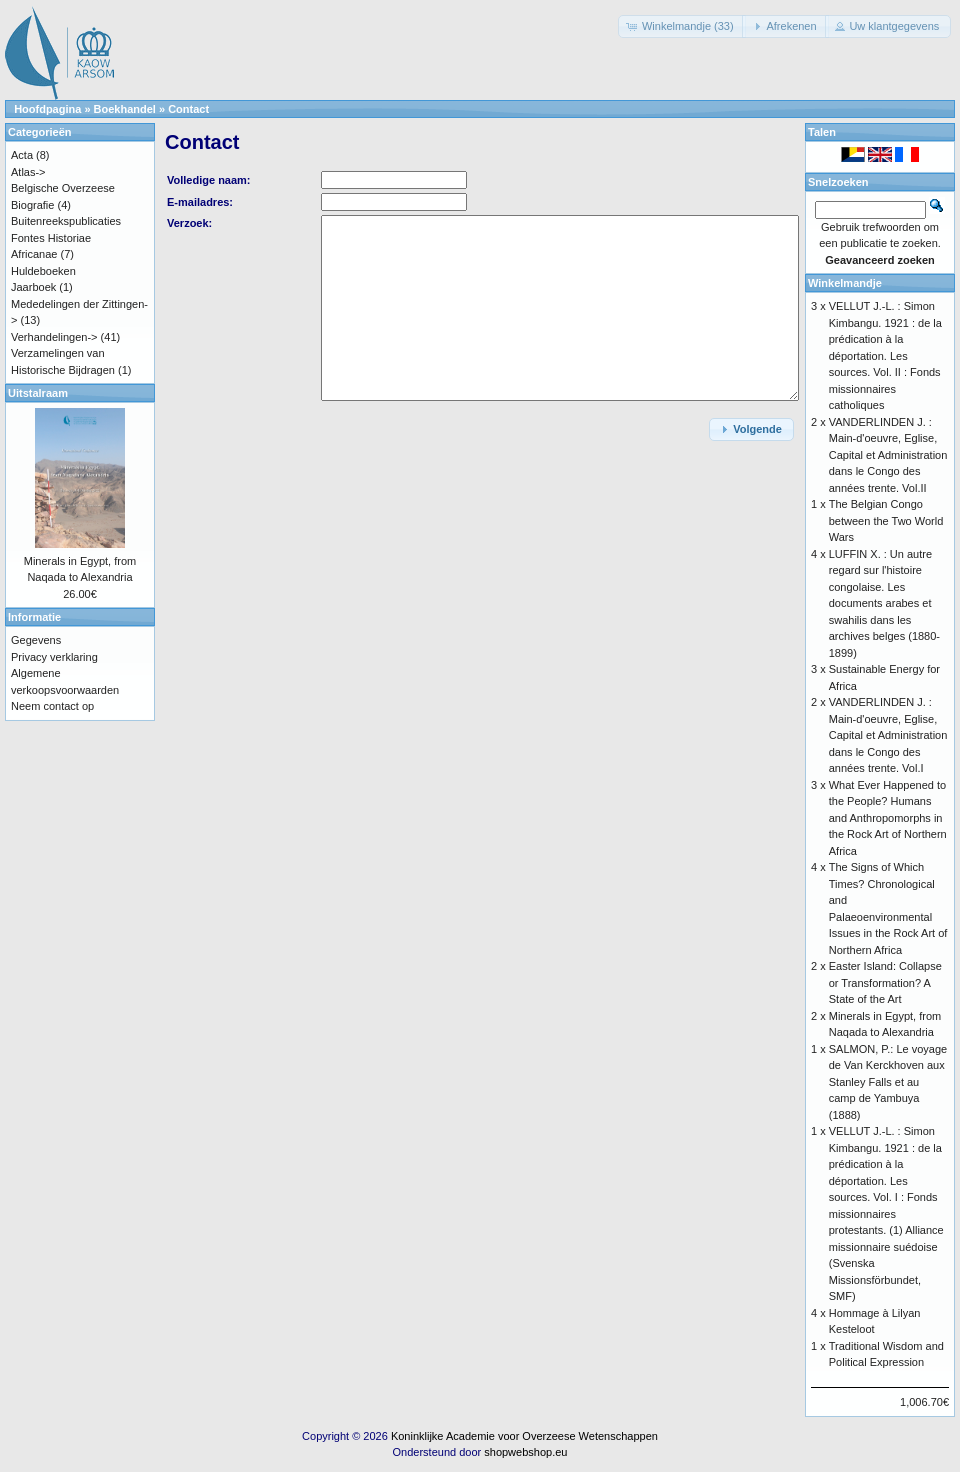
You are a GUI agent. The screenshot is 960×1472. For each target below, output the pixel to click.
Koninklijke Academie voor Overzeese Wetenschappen (524, 1436)
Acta (22, 155)
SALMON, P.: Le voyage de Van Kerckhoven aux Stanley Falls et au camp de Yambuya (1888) (888, 1082)
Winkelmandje (845, 283)
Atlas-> (28, 172)
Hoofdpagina (47, 109)
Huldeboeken (43, 271)
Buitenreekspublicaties (66, 221)
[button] (682, 26)
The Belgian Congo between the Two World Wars (886, 520)
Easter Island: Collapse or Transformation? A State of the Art (885, 982)
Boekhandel (125, 109)
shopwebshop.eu (525, 1452)
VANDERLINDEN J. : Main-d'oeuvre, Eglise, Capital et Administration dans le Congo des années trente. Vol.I (888, 735)
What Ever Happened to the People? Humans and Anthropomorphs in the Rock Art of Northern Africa (888, 818)
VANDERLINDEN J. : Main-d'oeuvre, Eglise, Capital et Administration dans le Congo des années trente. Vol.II (888, 455)
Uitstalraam (38, 393)
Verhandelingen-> (54, 337)
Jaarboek (33, 287)
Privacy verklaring (54, 657)
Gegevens (36, 640)
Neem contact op (52, 706)
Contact (188, 109)
